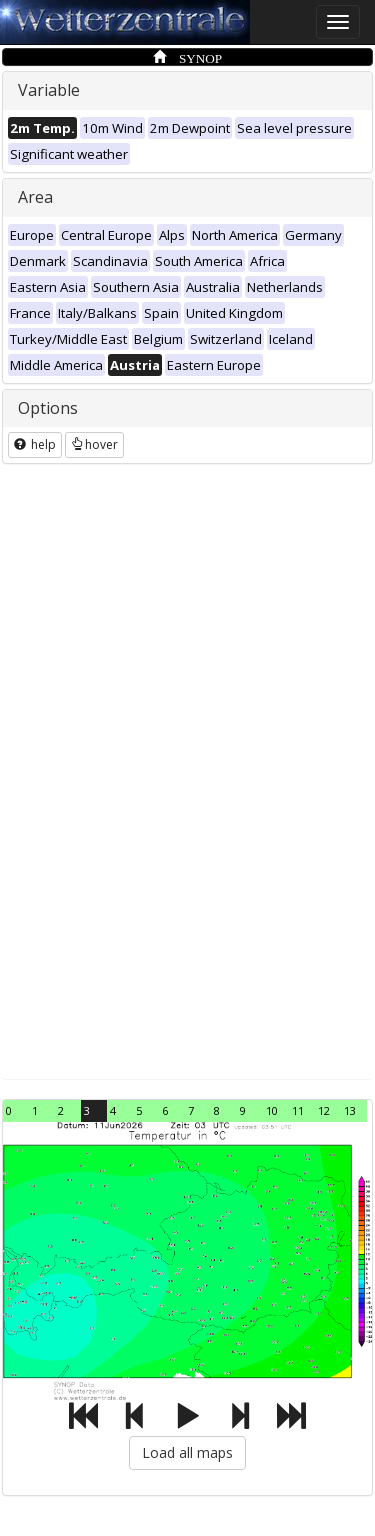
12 (324, 1110)
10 (272, 1110)
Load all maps (187, 1452)
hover (94, 444)
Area (35, 197)
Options (48, 408)
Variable (49, 90)
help (35, 444)
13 (350, 1110)
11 (298, 1110)
